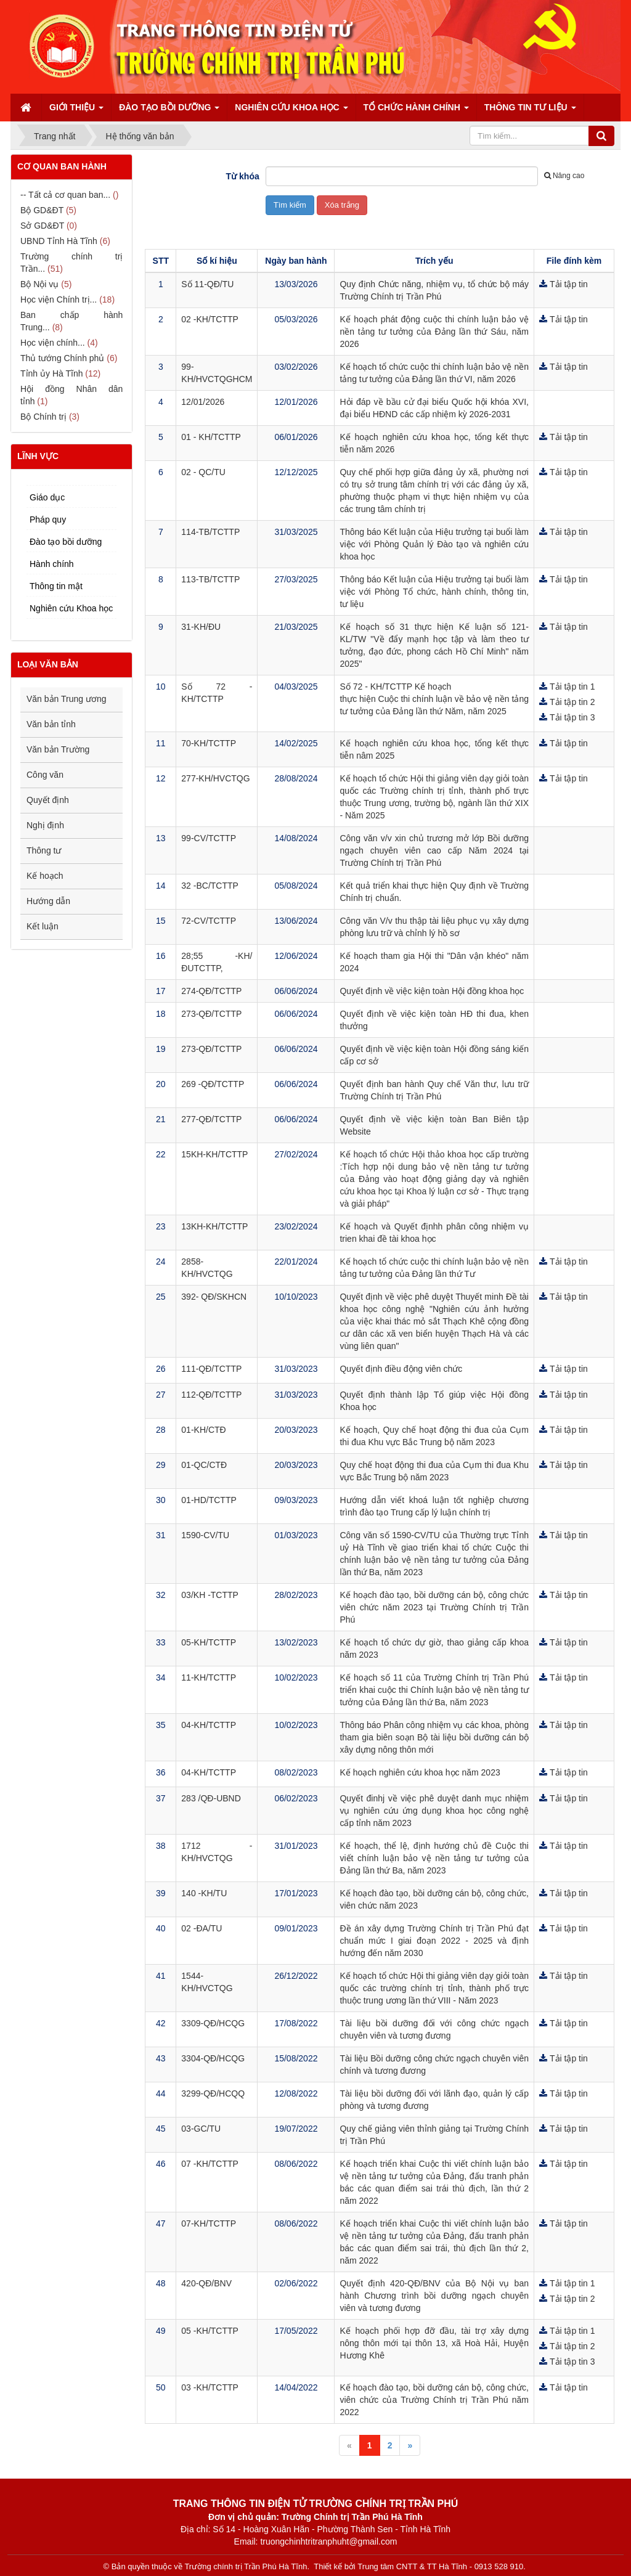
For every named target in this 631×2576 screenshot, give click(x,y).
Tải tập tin (569, 284)
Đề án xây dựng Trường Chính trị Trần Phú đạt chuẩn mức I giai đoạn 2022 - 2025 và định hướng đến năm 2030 (434, 1940)
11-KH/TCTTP (208, 1677)
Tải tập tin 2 (572, 702)
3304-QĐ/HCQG (213, 2058)
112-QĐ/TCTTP (211, 1395)
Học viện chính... (52, 343)
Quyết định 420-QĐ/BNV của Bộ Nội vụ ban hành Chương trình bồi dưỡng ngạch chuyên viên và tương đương (434, 2295)
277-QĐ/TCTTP (211, 1119)
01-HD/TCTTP (208, 1500)
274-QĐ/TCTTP (211, 991)
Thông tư (43, 850)
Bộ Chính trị (43, 417)
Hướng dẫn (48, 901)
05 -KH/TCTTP (209, 2331)
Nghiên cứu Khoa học (71, 608)
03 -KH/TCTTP (209, 2387)
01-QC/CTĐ (204, 1465)
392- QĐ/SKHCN (213, 1297)
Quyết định (47, 800)
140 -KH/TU (204, 1893)
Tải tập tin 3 (572, 717)
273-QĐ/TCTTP (211, 1014)
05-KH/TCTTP (208, 1642)
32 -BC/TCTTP (209, 886)
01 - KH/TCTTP (210, 437)
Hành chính (52, 564)
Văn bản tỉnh (51, 724)
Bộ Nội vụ (39, 284)
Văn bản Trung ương (66, 699)
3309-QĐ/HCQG (213, 2023)
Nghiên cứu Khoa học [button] (291, 111)
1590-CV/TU (205, 1535)
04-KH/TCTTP (208, 1725)
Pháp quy (48, 519)
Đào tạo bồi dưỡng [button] (169, 111)
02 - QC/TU (203, 472)
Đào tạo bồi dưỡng (66, 542)
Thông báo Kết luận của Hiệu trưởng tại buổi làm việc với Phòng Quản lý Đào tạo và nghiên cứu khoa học (434, 544)
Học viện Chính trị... (58, 299)
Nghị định (45, 825)
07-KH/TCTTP (208, 2223)
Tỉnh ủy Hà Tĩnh (51, 373)
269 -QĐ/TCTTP (212, 1084)
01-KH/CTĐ (203, 1430)
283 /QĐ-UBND (210, 1798)
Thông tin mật (56, 586)
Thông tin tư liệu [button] (530, 111)
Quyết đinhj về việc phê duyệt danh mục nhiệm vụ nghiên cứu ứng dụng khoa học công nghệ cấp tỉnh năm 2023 (434, 1810)
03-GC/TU (201, 2129)
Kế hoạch (44, 876)
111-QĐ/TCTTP (211, 1369)
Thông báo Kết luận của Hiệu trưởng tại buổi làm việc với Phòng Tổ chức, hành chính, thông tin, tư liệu (434, 591)
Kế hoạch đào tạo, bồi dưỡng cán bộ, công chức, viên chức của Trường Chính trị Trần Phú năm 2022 (434, 2399)
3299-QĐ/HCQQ (213, 2093)
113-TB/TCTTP (210, 579)
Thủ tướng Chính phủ (62, 358)
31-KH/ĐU (201, 627)
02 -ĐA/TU (201, 1928)
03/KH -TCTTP (209, 1595)
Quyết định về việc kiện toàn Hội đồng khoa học (432, 991)
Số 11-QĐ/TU (207, 284)
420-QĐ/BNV (206, 2283)
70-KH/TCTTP (208, 743)
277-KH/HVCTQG (215, 778)
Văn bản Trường (57, 749)
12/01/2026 (202, 402)
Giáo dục (47, 497)
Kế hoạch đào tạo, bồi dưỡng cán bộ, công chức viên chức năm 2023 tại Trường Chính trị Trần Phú (434, 1607)
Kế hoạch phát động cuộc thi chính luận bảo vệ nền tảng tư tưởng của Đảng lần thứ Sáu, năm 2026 (434, 331)
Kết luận (42, 926)
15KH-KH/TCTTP (214, 1154)
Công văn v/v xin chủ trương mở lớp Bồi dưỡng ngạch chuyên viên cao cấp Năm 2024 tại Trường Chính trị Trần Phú (434, 850)
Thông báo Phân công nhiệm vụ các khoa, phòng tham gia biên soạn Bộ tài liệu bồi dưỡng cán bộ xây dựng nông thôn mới (434, 1737)
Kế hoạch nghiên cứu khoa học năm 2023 (420, 1772)
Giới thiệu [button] (76, 111)
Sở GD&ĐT (42, 225)
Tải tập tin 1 (572, 686)
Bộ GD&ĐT (41, 210)
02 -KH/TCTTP (209, 319)
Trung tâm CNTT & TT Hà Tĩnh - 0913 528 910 (440, 2566)
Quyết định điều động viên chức (401, 1369)
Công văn (44, 775)
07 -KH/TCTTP (209, 2164)
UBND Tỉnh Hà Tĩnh (58, 241)
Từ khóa (242, 176)
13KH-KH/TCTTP (214, 1226)
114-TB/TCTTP (210, 532)
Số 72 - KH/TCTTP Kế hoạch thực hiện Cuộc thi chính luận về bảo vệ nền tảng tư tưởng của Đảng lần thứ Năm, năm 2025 (434, 699)
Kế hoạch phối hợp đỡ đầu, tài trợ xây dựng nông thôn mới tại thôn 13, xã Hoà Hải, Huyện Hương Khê (434, 2343)
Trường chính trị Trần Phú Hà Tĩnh (245, 2566)
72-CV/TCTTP (208, 921)
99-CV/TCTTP (208, 838)
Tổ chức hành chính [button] (416, 111)
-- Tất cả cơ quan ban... (65, 195)
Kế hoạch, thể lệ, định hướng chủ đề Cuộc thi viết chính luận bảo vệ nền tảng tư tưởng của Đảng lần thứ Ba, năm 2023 (434, 1858)
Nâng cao (564, 175)
